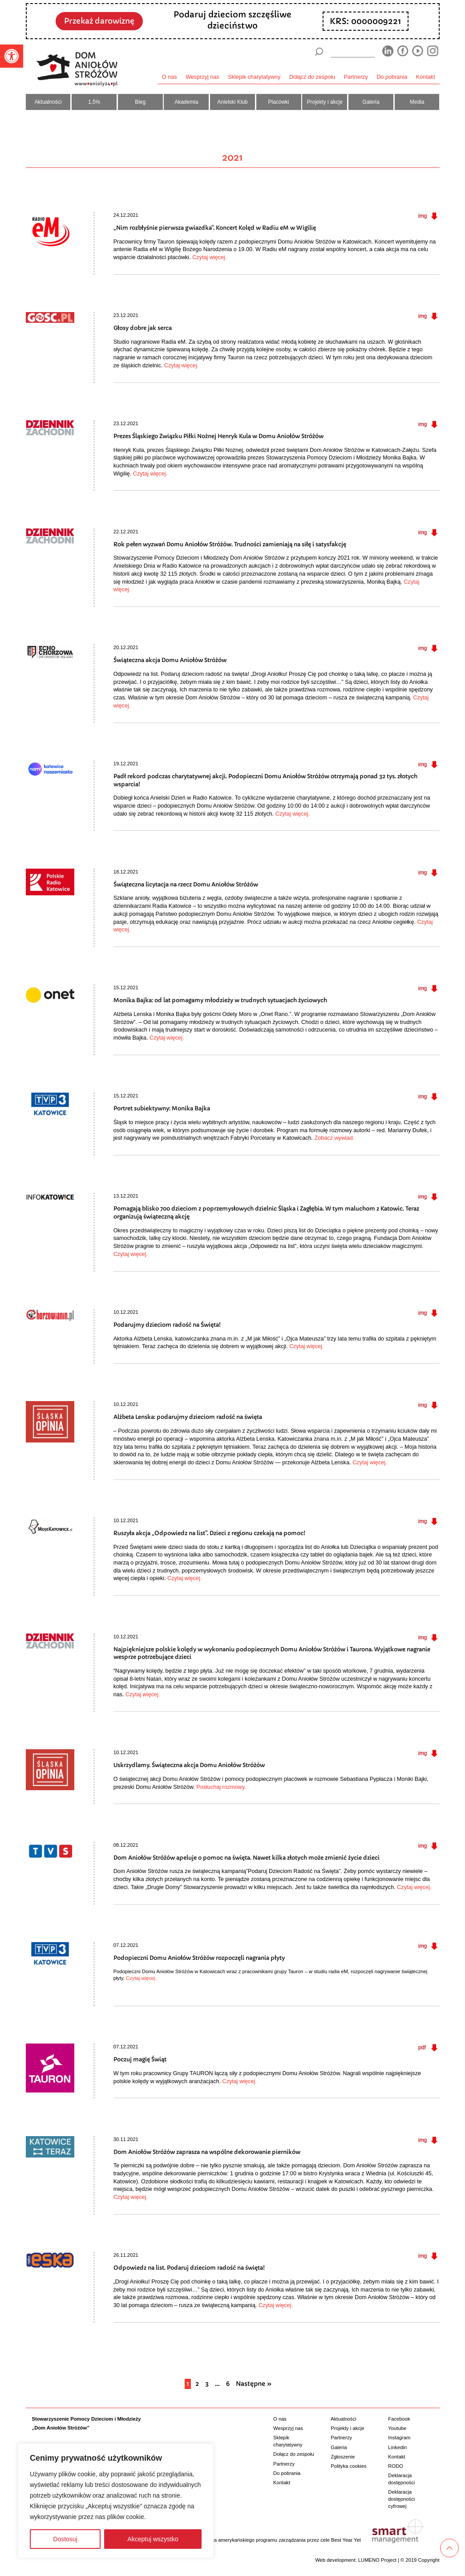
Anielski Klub (232, 102)
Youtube (397, 2428)
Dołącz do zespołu (312, 77)
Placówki (278, 102)
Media (417, 102)
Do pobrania (391, 77)
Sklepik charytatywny (254, 77)
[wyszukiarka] (352, 51)
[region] (116, 2500)
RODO (395, 2466)
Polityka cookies (348, 2466)
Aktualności (47, 102)
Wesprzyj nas (202, 77)
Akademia (186, 102)
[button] (11, 56)
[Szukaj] (319, 52)
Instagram (399, 2437)
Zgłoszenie (343, 2456)
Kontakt (425, 77)
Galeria (370, 102)
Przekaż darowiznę (99, 21)
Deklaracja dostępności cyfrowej (401, 2498)
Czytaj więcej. (210, 257)
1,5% (94, 102)
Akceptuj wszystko (152, 2539)
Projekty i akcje (325, 102)
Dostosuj (65, 2539)
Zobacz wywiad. (335, 1138)
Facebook (399, 2419)
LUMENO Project (377, 2560)
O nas (169, 77)
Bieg (140, 102)
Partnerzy (356, 77)
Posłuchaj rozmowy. (221, 1787)
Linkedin (397, 2447)
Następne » (254, 2384)
